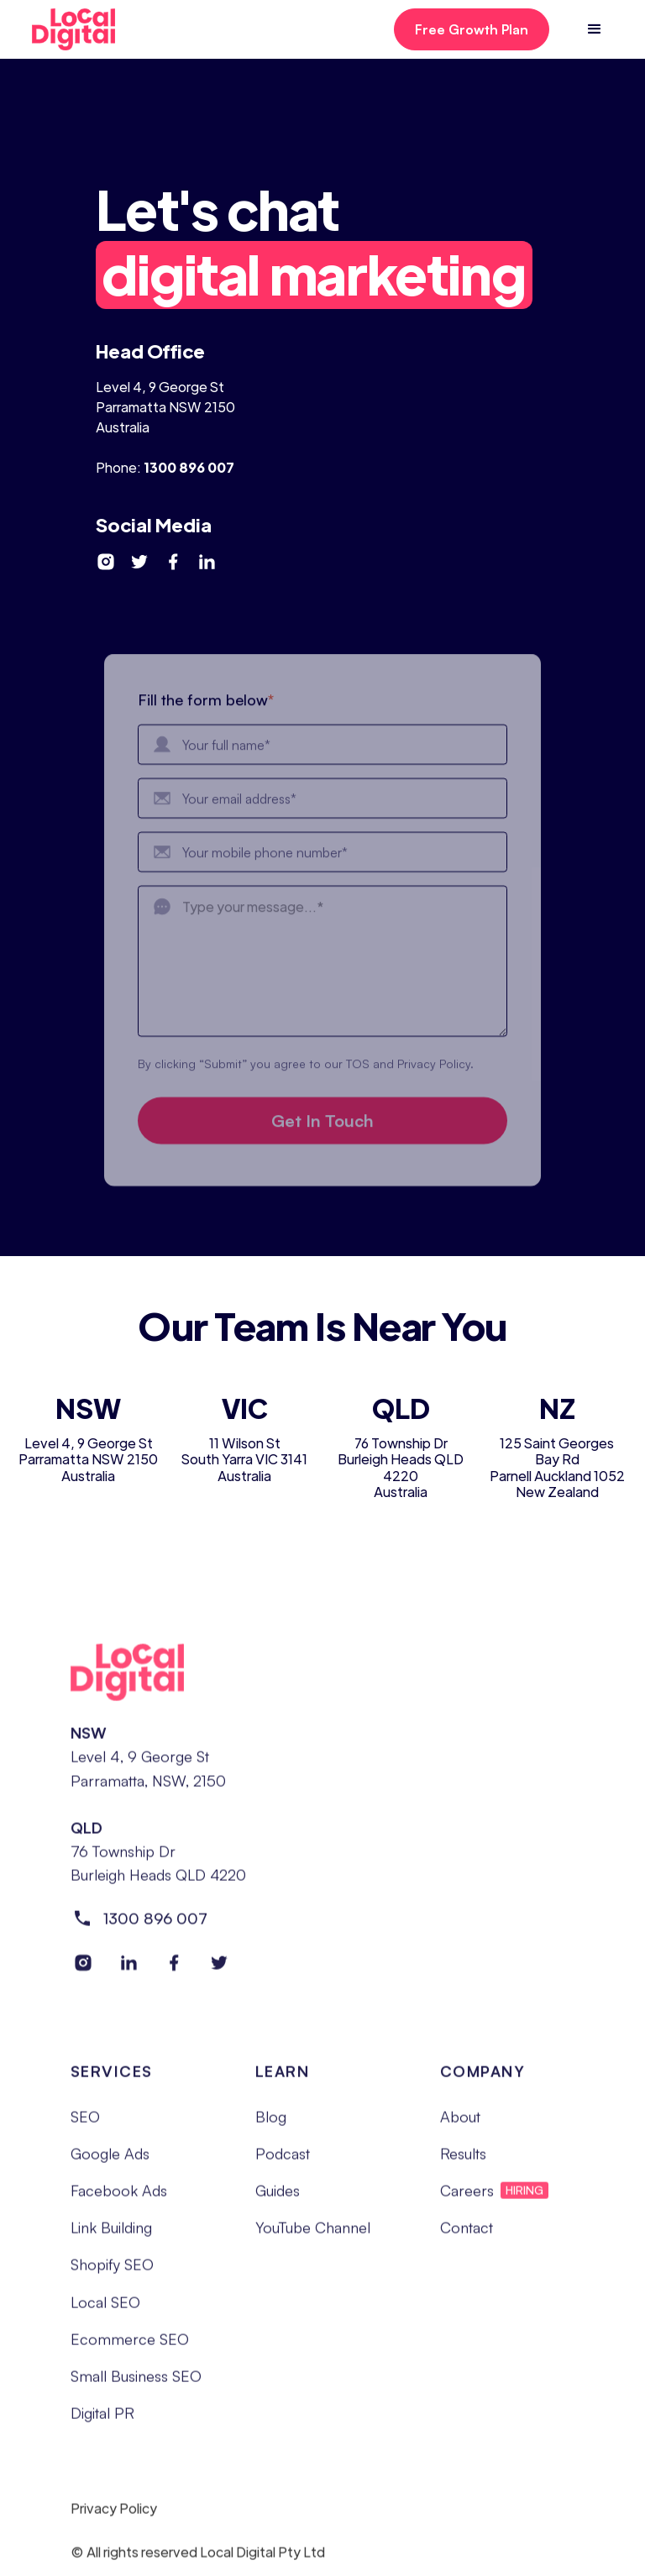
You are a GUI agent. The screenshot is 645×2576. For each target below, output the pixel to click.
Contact (466, 2234)
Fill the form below (206, 715)
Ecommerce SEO (130, 2345)
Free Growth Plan (471, 29)
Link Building (111, 2234)
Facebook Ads (119, 2197)
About (460, 2123)
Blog (270, 2123)
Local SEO (105, 2308)
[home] (88, 29)
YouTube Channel (312, 2234)
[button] (594, 29)
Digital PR (102, 2419)
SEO (85, 2123)
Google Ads (110, 2160)
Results (463, 2160)
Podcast (282, 2160)
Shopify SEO (112, 2271)
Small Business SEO (136, 2382)
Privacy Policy (114, 2515)
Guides (277, 2197)
